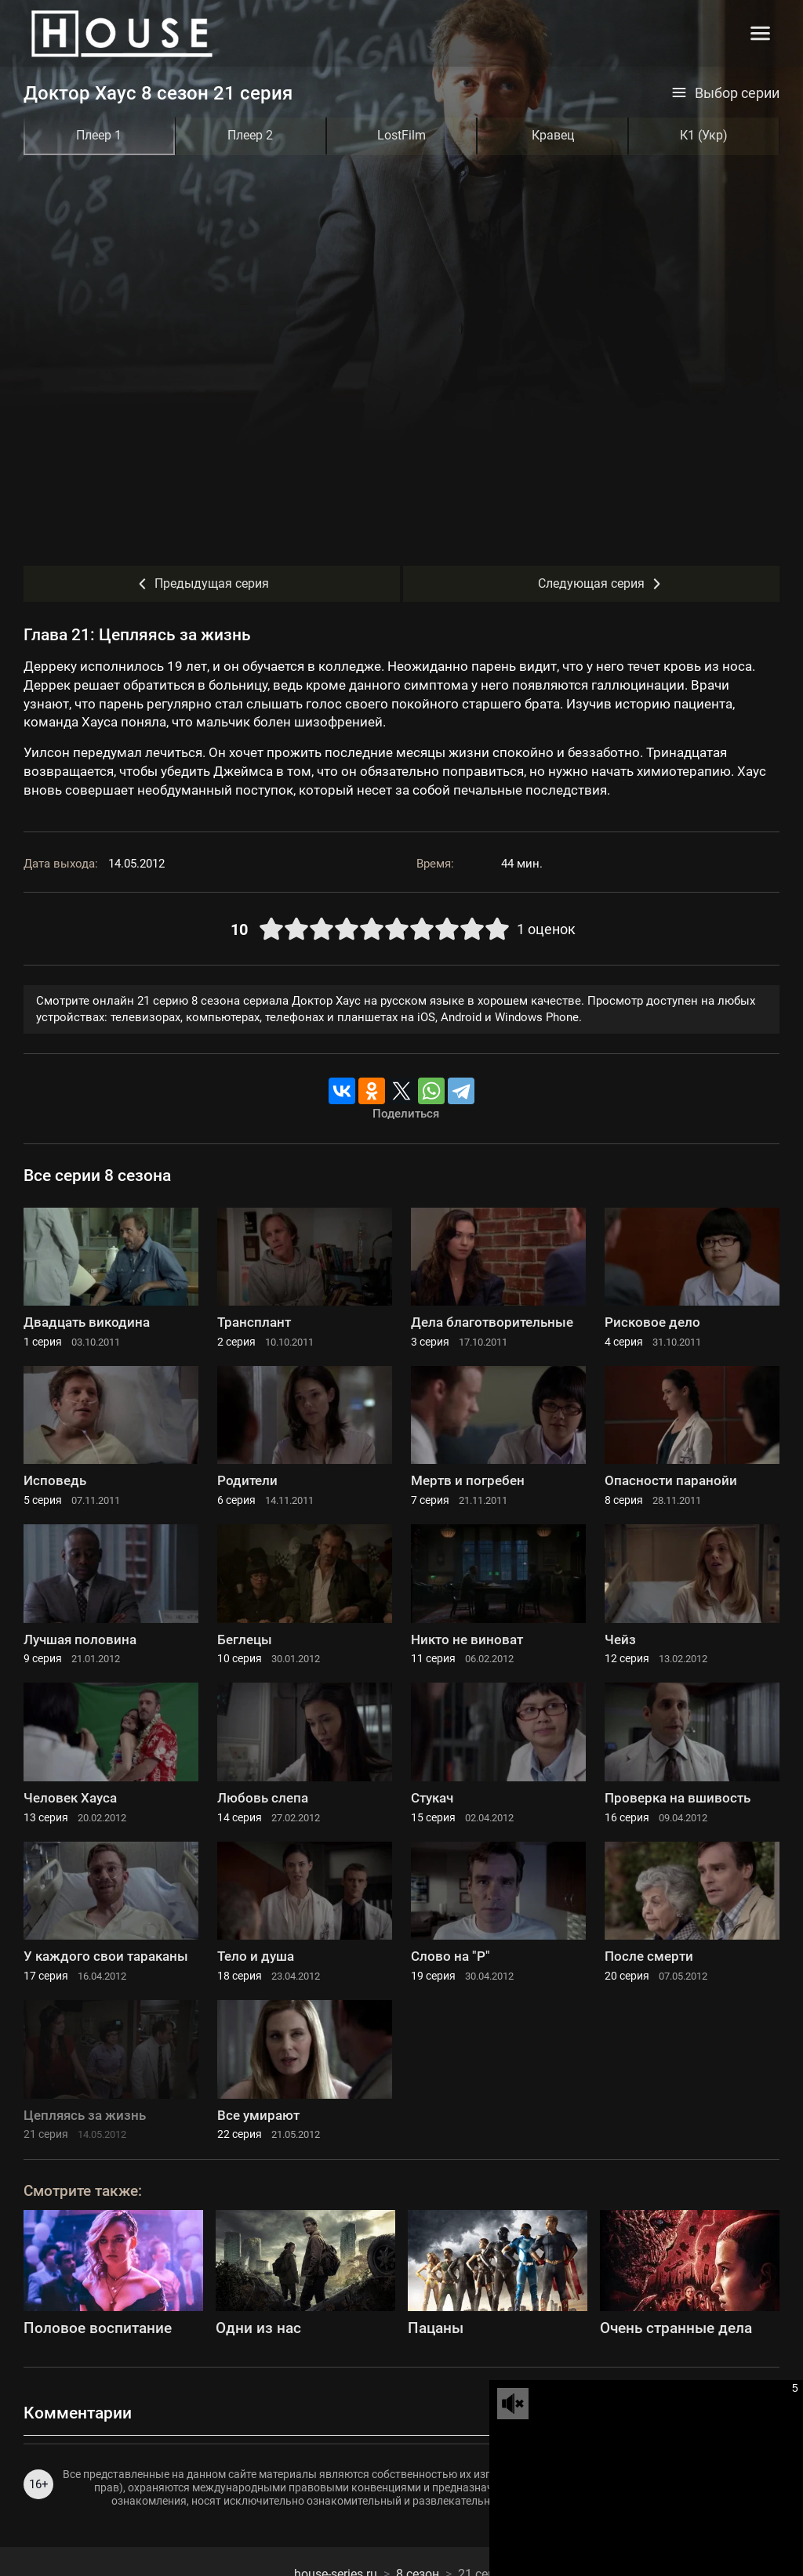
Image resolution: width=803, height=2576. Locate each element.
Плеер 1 (99, 135)
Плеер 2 (250, 135)
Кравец (553, 135)
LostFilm (401, 135)
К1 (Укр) (704, 135)
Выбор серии (725, 93)
